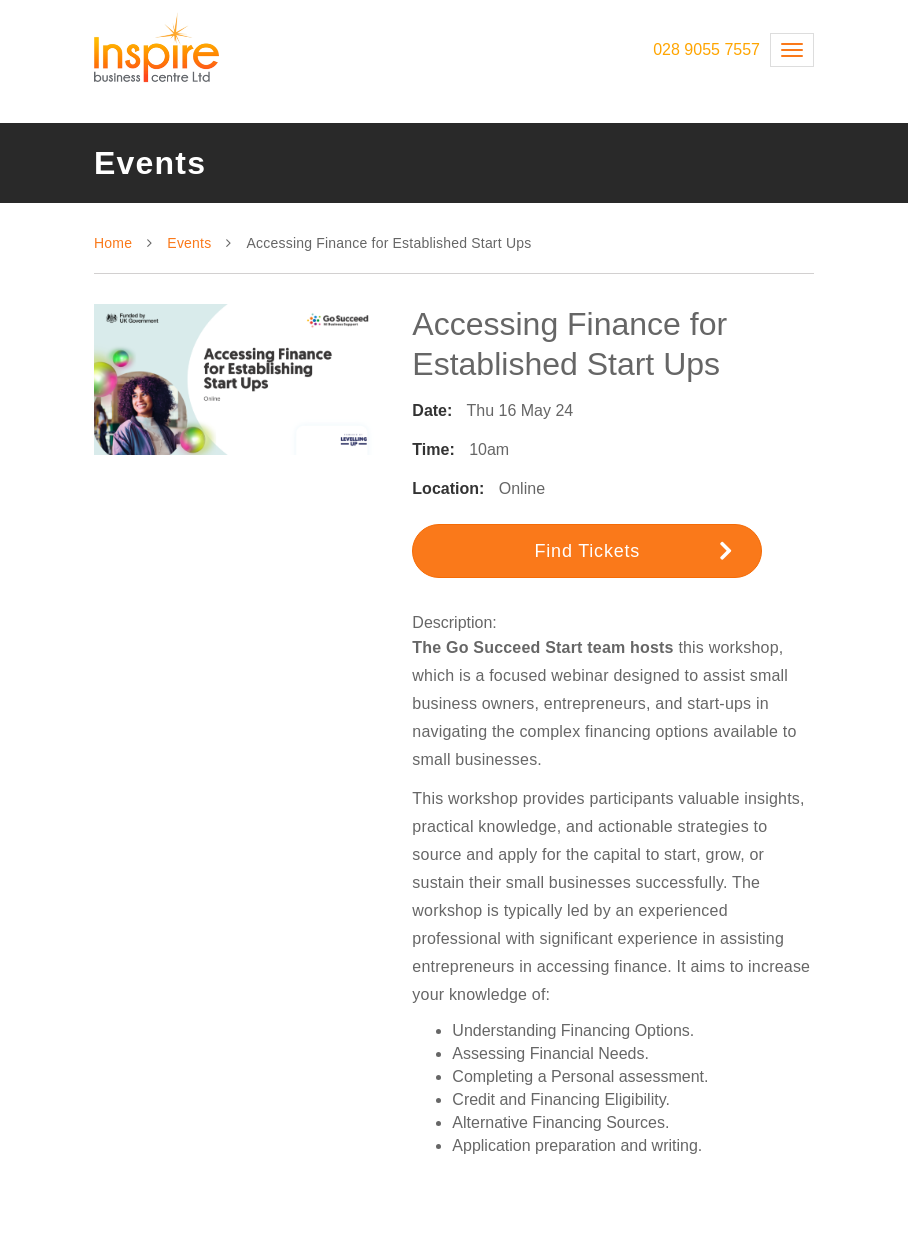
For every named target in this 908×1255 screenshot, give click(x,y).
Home (113, 243)
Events (189, 243)
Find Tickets (633, 550)
